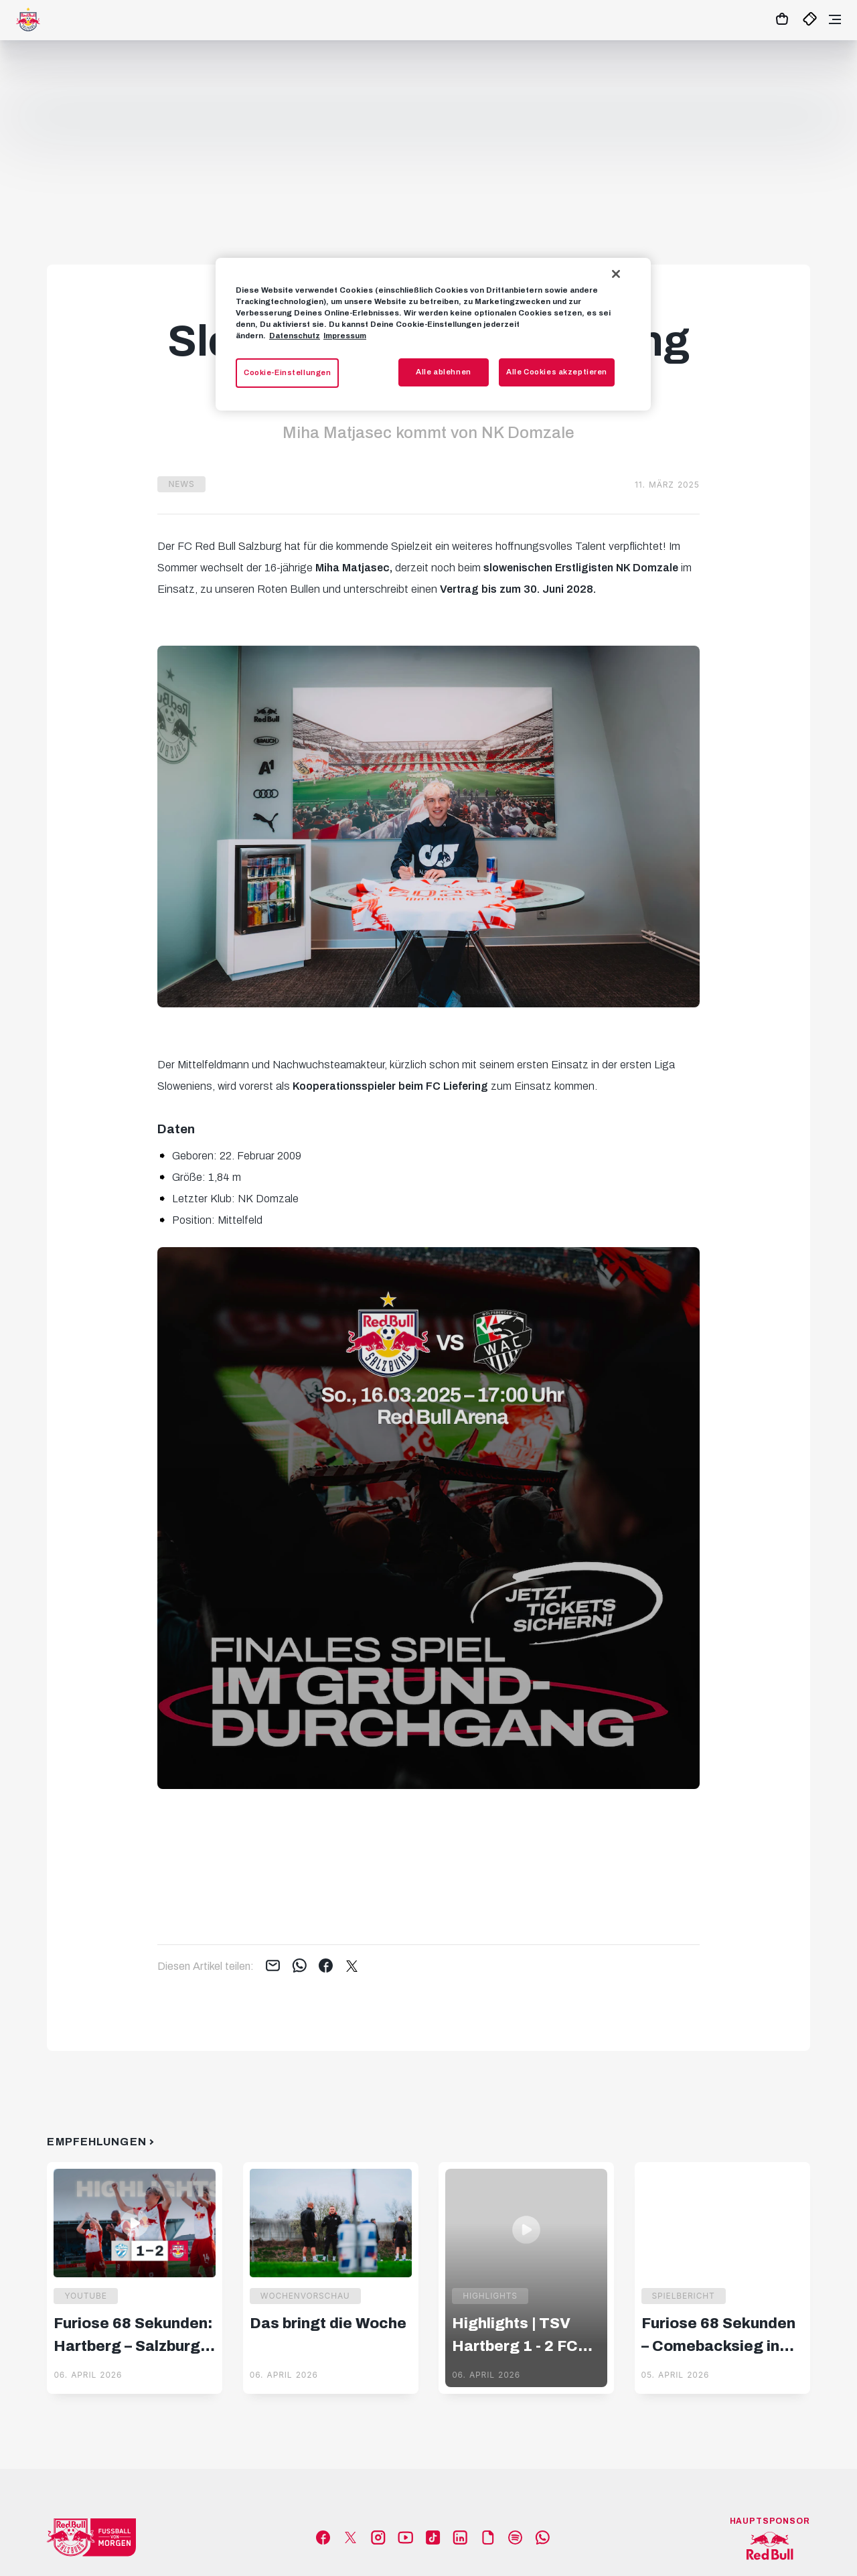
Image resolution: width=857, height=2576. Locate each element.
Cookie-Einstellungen (287, 372)
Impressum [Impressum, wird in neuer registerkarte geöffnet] (344, 336)
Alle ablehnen (443, 372)
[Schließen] (616, 274)
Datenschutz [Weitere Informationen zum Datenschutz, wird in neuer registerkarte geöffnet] (294, 336)
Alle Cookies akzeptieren (556, 372)
